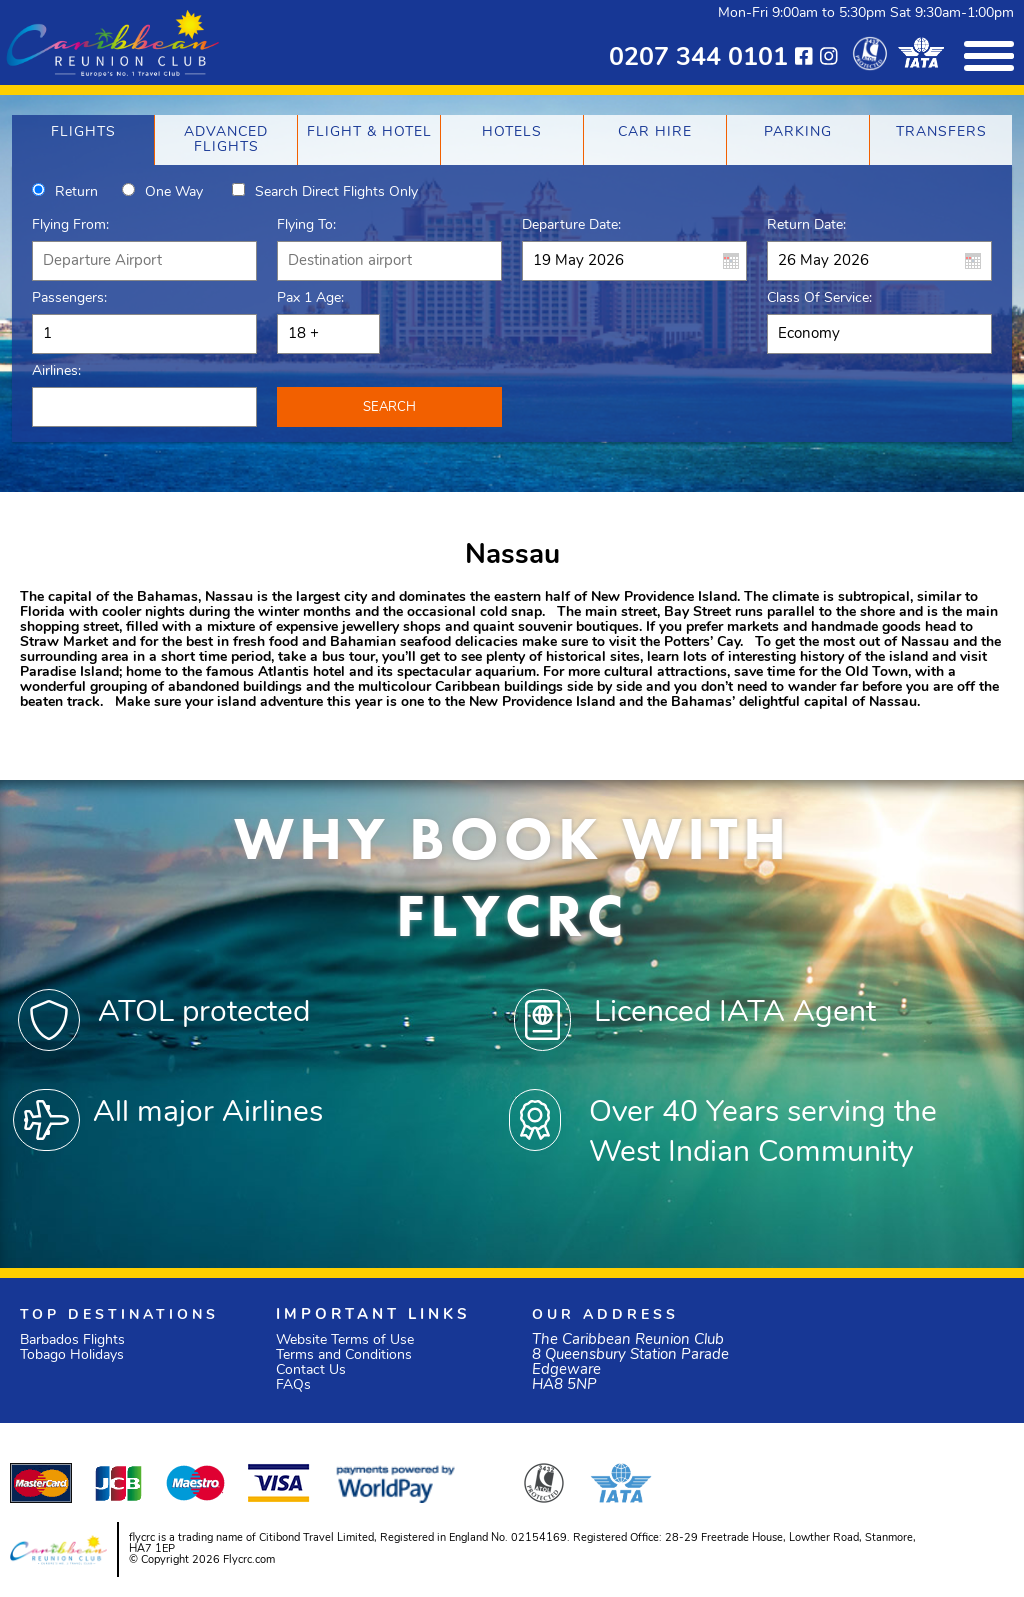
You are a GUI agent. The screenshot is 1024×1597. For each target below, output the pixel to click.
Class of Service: (819, 298)
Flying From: (70, 225)
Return (76, 192)
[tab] (83, 140)
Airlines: (56, 371)
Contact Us (311, 1370)
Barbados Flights (72, 1340)
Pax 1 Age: (310, 298)
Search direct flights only (336, 192)
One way (174, 192)
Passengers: (69, 298)
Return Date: (806, 225)
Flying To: (306, 225)
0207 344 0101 (698, 58)
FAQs (293, 1385)
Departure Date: (571, 225)
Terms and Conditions (344, 1355)
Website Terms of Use (345, 1340)
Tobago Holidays (72, 1355)
